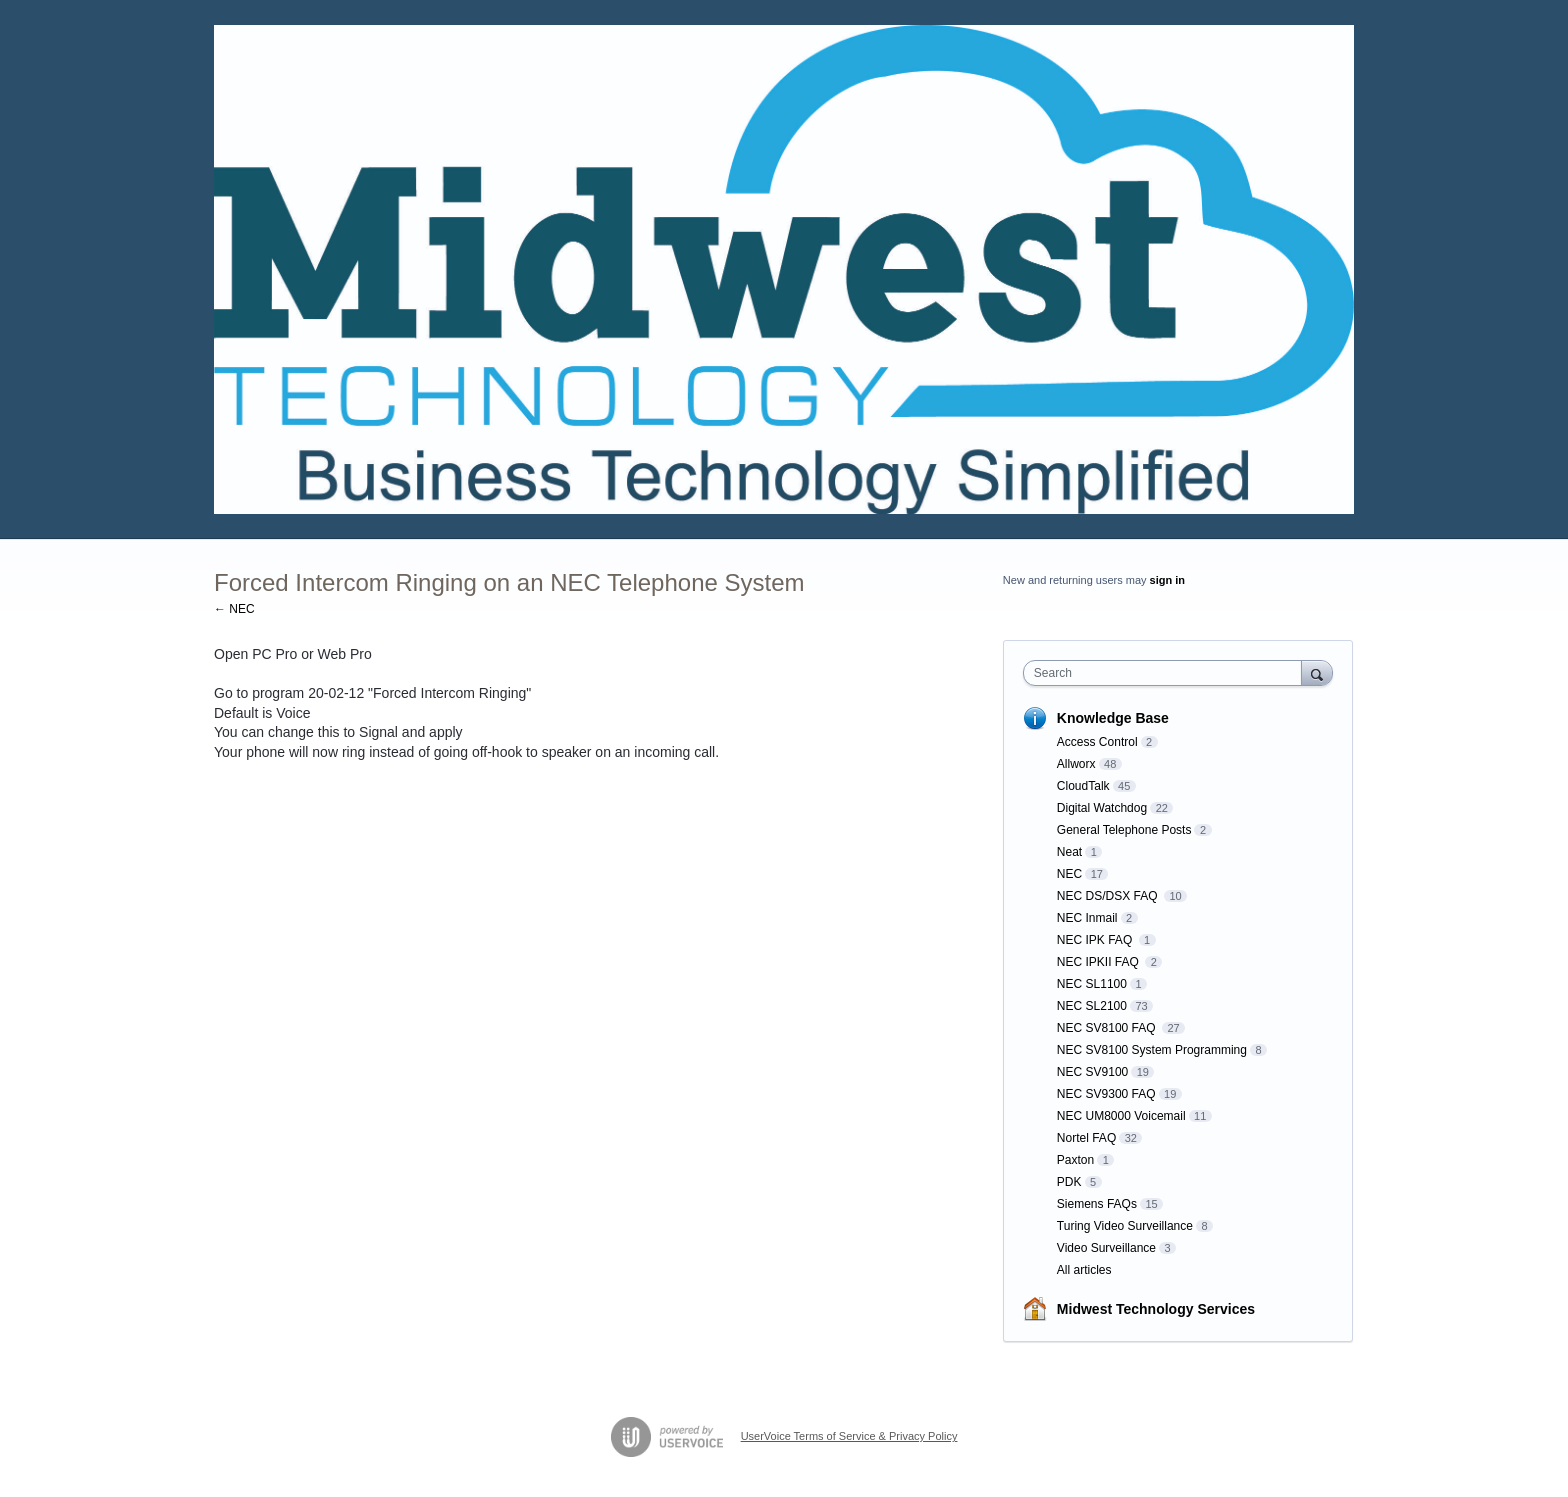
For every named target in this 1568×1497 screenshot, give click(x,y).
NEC (1069, 874)
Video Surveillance (1106, 1248)
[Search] (1317, 672)
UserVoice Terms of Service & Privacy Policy (849, 1436)
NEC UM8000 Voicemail (1121, 1116)
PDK (1069, 1182)
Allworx (1076, 764)
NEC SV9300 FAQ (1106, 1094)
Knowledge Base (1113, 718)
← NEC (234, 609)
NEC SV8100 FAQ (1108, 1028)
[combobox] (1167, 673)
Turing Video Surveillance (1125, 1226)
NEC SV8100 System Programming (1152, 1050)
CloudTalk (1083, 786)
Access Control (1097, 742)
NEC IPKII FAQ (1099, 962)
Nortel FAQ (1086, 1138)
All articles (1084, 1270)
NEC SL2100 (1092, 1006)
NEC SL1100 (1092, 984)
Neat (1069, 852)
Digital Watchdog (1102, 808)
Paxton (1075, 1160)
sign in (1167, 580)
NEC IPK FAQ (1096, 940)
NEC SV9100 (1092, 1072)
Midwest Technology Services (1156, 1309)
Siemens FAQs (1097, 1204)
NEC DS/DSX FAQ (1109, 896)
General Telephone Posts (1124, 830)
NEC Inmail (1087, 918)
